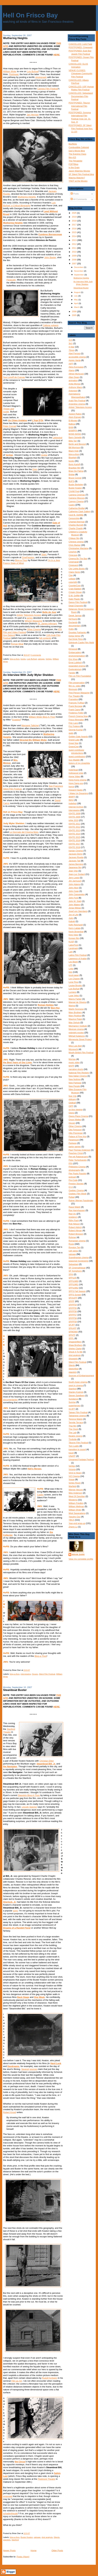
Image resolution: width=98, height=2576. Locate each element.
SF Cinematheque (77, 1268)
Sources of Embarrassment (81, 1375)
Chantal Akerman (77, 522)
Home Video (74, 776)
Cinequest (73, 565)
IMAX (71, 800)
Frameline (73, 699)
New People (74, 1086)
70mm (71, 350)
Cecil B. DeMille (76, 515)
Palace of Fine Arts (77, 1136)
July (76, 296)
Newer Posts (9, 2550)
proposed (7, 2496)
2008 (74, 260)
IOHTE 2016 (74, 840)
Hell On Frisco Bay (30, 15)
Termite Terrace (76, 1422)
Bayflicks (73, 144)
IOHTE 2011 (74, 824)
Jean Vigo (73, 871)
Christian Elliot (46, 1761)
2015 (74, 232)
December (79, 267)
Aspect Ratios (75, 414)
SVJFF (72, 1409)
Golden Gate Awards (78, 736)
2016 (74, 228)
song (15, 1910)
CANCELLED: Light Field (80, 44)
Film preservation (77, 682)
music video (74, 1062)
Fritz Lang (73, 723)
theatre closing (75, 1436)
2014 (74, 236)
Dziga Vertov (74, 636)
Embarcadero (75, 652)
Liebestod (57, 437)
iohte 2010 (73, 820)
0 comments (35, 655)
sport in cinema (76, 1385)
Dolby (71, 629)
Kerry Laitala (74, 928)
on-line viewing (76, 1109)
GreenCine (74, 746)
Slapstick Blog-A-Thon (29, 1795)
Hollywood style (76, 773)
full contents (45, 638)
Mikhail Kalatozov (77, 1036)
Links (71, 968)
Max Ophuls (74, 1022)
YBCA (71, 1520)
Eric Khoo (73, 659)
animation (73, 380)
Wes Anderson (75, 1493)
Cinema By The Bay (78, 558)
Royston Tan (74, 1247)
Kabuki (72, 921)
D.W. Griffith (74, 595)
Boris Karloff (74, 464)
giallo (71, 733)
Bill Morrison (74, 447)
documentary (75, 626)
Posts (75, 193)
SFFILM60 (73, 1281)
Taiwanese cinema (77, 1416)
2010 (74, 252)
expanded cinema (77, 666)
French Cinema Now (78, 716)
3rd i (71, 343)
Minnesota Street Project (80, 1039)
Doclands (73, 622)
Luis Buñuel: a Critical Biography (29, 204)
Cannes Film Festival (47, 88)
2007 (74, 263)
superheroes (74, 1405)
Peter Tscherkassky (78, 1160)
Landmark (73, 948)
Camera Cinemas (77, 495)
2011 (74, 248)
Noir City (73, 1096)
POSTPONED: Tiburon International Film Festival (79, 106)
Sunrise (72, 1402)
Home (34, 2550)
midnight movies (76, 1032)
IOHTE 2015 (74, 837)
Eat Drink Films (76, 639)
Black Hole (74, 451)
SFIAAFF (73, 1298)
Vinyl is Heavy (75, 1473)
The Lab (72, 1432)
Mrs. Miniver (10, 761)
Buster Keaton (27, 2537)
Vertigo (9, 455)
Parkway (73, 1143)
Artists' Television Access (29, 615)
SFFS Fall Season (77, 1291)
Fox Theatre (74, 696)
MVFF (71, 1066)
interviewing (26, 1674)
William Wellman (76, 1506)
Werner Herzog (76, 1490)
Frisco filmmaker (76, 720)
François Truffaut (76, 703)
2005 (74, 315)
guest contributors (77, 756)
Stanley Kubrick (76, 1392)
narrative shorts (76, 1069)
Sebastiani (73, 1264)
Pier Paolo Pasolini (77, 1173)
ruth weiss (73, 1251)
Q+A (71, 1187)
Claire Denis (74, 572)
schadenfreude (10, 2513)
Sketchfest (73, 1369)
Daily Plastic (74, 599)
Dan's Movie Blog (77, 151)
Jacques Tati (74, 861)
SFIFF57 (73, 1315)
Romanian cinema (77, 1241)
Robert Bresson (76, 1234)
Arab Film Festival (77, 400)
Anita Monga (74, 384)
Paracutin (11, 279)
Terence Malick (76, 1419)
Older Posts (57, 2550)
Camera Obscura (77, 498)
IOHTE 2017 (74, 844)
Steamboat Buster (15, 1689)
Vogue (72, 1479)
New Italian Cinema (78, 1076)
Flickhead (14, 74)
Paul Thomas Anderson (79, 1150)
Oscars (35, 1674)
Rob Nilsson (74, 1224)
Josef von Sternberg (78, 911)
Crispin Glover (75, 592)
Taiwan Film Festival (78, 1412)
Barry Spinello (75, 437)
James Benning (76, 864)
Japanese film (75, 867)
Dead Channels (76, 606)
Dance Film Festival (78, 602)
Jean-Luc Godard (77, 874)
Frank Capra (74, 709)
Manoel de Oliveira (77, 1002)
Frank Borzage (75, 706)
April (76, 303)
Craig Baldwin (75, 589)
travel (71, 1453)
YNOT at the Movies (78, 181)
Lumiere (72, 992)
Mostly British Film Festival (81, 1052)
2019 (74, 217)
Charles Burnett (76, 525)
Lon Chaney (74, 979)
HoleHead (73, 770)
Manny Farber (75, 999)
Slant (43, 554)
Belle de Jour (49, 612)
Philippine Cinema (77, 1167)
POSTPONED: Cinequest (80, 47)
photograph (41, 77)
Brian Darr (78, 1554)
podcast (72, 1177)
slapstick (6, 2540)
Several (25, 2069)
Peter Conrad (9, 426)
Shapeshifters (75, 1342)
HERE (56, 54)
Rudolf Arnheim (49, 2378)
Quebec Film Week (77, 1194)
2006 (74, 311)
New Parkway (75, 1083)
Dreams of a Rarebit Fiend (16, 1928)
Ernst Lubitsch (75, 662)
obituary (72, 1099)
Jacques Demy (76, 854)
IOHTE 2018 (74, 847)
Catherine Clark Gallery (79, 511)
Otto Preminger (76, 1133)
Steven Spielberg (77, 1395)
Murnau (72, 1059)
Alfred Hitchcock (76, 374)
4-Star (71, 347)
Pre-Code (73, 1180)
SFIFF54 (73, 1305)
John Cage (74, 891)
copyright (73, 582)
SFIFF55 (73, 1308)
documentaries (10, 1399)
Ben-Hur (55, 1008)
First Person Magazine (79, 693)
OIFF (71, 1106)
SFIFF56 (73, 1311)
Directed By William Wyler (33, 740)
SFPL (71, 1338)
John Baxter (50, 257)
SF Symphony (75, 1271)
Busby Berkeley (76, 484)
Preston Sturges (76, 1183)
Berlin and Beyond (77, 444)
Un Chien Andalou (17, 420)
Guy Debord (9, 635)
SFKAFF (73, 1328)
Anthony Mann (75, 387)
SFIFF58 (73, 1318)
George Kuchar (76, 730)
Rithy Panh (74, 1220)
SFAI (71, 1274)
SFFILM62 (73, 1288)
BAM (71, 427)
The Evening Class (77, 154)
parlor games (75, 1146)
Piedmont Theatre (46, 2479)
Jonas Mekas (75, 908)
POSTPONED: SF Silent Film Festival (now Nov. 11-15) (81, 128)
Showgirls (73, 1359)
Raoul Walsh (74, 1207)
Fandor (72, 673)
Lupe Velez (74, 995)
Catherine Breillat (77, 508)
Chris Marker (75, 545)
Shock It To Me (75, 1352)
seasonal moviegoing (78, 1261)
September (79, 275)
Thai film (73, 1426)
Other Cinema (34, 629)
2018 (74, 221)
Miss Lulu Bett (75, 1046)
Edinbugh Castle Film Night (81, 642)
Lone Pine (73, 982)
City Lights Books (77, 569)
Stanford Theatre (9, 1730)
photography (74, 1170)
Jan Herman (33, 114)
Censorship (74, 518)
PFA (70, 1163)
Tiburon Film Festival (78, 1442)
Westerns (73, 1500)
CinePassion (28, 557)
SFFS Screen (75, 1295)
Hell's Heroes (35, 1468)
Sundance (73, 1399)
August (77, 292)
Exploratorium (75, 669)
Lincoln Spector (29, 1807)
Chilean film (74, 538)
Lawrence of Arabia (78, 958)
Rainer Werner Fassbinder (81, 1200)
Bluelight (73, 457)
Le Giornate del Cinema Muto (24, 832)
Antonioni (73, 391)
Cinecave (73, 555)
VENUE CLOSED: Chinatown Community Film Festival (80, 73)
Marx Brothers (75, 1012)
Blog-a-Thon (21, 560)
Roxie (71, 1244)
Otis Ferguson (75, 1130)
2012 (74, 244)
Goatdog (16, 719)
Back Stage (23, 1997)
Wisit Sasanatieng (77, 1513)
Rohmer (72, 1237)
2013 (74, 240)
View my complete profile (81, 1559)
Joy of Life (73, 915)
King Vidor (73, 935)
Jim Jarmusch (75, 881)
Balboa (72, 424)
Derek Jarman (75, 615)
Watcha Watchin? (77, 178)
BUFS (71, 481)
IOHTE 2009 (74, 817)
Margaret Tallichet (30, 725)
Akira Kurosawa (76, 367)
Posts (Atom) (23, 2556)
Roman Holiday (46, 1005)
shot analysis (47, 2537)
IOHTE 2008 (74, 813)
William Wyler (10, 71)
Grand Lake (74, 740)
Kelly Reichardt (76, 925)
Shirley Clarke (75, 1348)
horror (71, 786)
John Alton (73, 888)
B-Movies (73, 420)
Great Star (73, 743)
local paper (74, 975)
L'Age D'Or (37, 420)
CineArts (73, 552)
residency (73, 1217)
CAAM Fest (74, 491)
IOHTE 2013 (74, 830)
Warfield (72, 1486)
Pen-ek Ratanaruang (78, 1157)
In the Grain (74, 167)
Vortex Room (75, 1483)
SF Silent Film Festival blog (81, 174)
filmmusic (73, 689)
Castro (40, 1494)
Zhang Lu (73, 1527)
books (23, 659)
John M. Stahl (75, 901)
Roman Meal (17, 644)
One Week (39, 1997)
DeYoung (73, 619)
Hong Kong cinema (77, 780)
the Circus (20, 2461)
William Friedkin (76, 1503)
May (76, 299)
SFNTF (72, 1335)
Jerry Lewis (74, 878)
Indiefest (73, 803)
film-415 (72, 157)
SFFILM (72, 1278)
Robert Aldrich (75, 1227)
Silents (57, 2537)
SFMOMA (73, 1332)
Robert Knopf (9, 2112)
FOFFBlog (73, 164)
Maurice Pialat (75, 1019)
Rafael (72, 1197)
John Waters (74, 904)
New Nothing (75, 1079)
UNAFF (72, 1456)
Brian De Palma (76, 471)
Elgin (34, 469)
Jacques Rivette (76, 857)
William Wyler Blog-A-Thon (42, 717)
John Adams (74, 884)
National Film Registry (79, 1073)
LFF (70, 965)
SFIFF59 (73, 1322)
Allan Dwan (74, 377)
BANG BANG (75, 434)
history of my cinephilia (79, 763)
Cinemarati (74, 562)
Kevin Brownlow (76, 931)
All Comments (79, 199)
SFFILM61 (73, 1284)
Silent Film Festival (47, 1674)
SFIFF (71, 1301)
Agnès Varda (74, 360)
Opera (71, 1113)
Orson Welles (75, 1119)
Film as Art (16, 2381)
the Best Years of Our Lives (17, 1062)
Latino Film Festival (78, 955)
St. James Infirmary (47, 623)
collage (72, 579)
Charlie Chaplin (76, 528)
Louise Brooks (75, 985)
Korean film (74, 938)
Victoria (72, 1469)
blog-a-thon (15, 659)
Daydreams (13, 2066)
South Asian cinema (78, 1382)
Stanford (15, 2540)
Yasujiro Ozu (74, 1517)
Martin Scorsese (76, 1009)
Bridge (72, 474)
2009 (74, 256)
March (77, 307)
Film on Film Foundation (80, 676)
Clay (71, 575)
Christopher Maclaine (78, 548)
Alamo (72, 370)
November (79, 271)
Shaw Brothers (75, 1345)
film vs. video (75, 686)
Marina (72, 1005)
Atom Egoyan (75, 417)
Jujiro (71, 918)
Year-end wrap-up (77, 1523)
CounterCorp (75, 585)
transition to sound (77, 1449)
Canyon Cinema (76, 501)
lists (70, 972)
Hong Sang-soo (76, 783)
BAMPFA (73, 430)
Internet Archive (76, 807)
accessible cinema (77, 357)
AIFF (71, 364)
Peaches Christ (76, 1153)
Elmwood (73, 649)
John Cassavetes (77, 894)
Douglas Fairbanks (77, 632)
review (44, 455)
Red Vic (72, 1214)
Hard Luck (55, 2063)
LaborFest (73, 945)
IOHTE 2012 (74, 827)
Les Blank (73, 962)
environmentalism (77, 656)
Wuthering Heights (15, 38)
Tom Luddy (74, 1446)
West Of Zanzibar (77, 1496)
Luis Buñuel (32, 71)
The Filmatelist (75, 161)
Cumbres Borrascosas (50, 234)
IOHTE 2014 (74, 834)
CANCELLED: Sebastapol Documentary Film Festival (81, 96)
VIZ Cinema (74, 1476)
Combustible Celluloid (79, 147)
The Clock (73, 1429)
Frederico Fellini (76, 713)
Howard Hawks (76, 790)
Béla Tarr (73, 441)
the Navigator (10, 1766)
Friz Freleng (74, 726)
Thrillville (73, 1439)
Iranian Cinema (76, 851)
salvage (41, 659)
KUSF (71, 942)
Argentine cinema (77, 404)
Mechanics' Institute (78, 1026)
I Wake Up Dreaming (78, 793)
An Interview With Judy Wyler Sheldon (28, 674)
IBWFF (72, 797)
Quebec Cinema (76, 1190)
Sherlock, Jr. (9, 1902)
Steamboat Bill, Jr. (46, 1763)
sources (33, 2069)
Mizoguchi (73, 1049)
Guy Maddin (74, 760)
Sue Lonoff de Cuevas (14, 377)
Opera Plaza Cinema (78, 1116)
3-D (70, 340)
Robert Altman (75, 1230)
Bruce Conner (75, 478)
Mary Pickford (75, 1016)
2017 (74, 225)
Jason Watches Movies (79, 171)
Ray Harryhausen (77, 1210)
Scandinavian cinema (78, 1257)
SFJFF (72, 1325)
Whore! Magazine (33, 621)
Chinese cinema (76, 542)
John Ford (73, 898)
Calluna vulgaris (51, 325)
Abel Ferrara (74, 353)
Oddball (72, 1103)
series (30, 618)
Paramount (74, 1140)
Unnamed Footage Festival (81, 1459)
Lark (71, 952)
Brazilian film (74, 468)
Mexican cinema (76, 1029)
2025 (74, 213)
